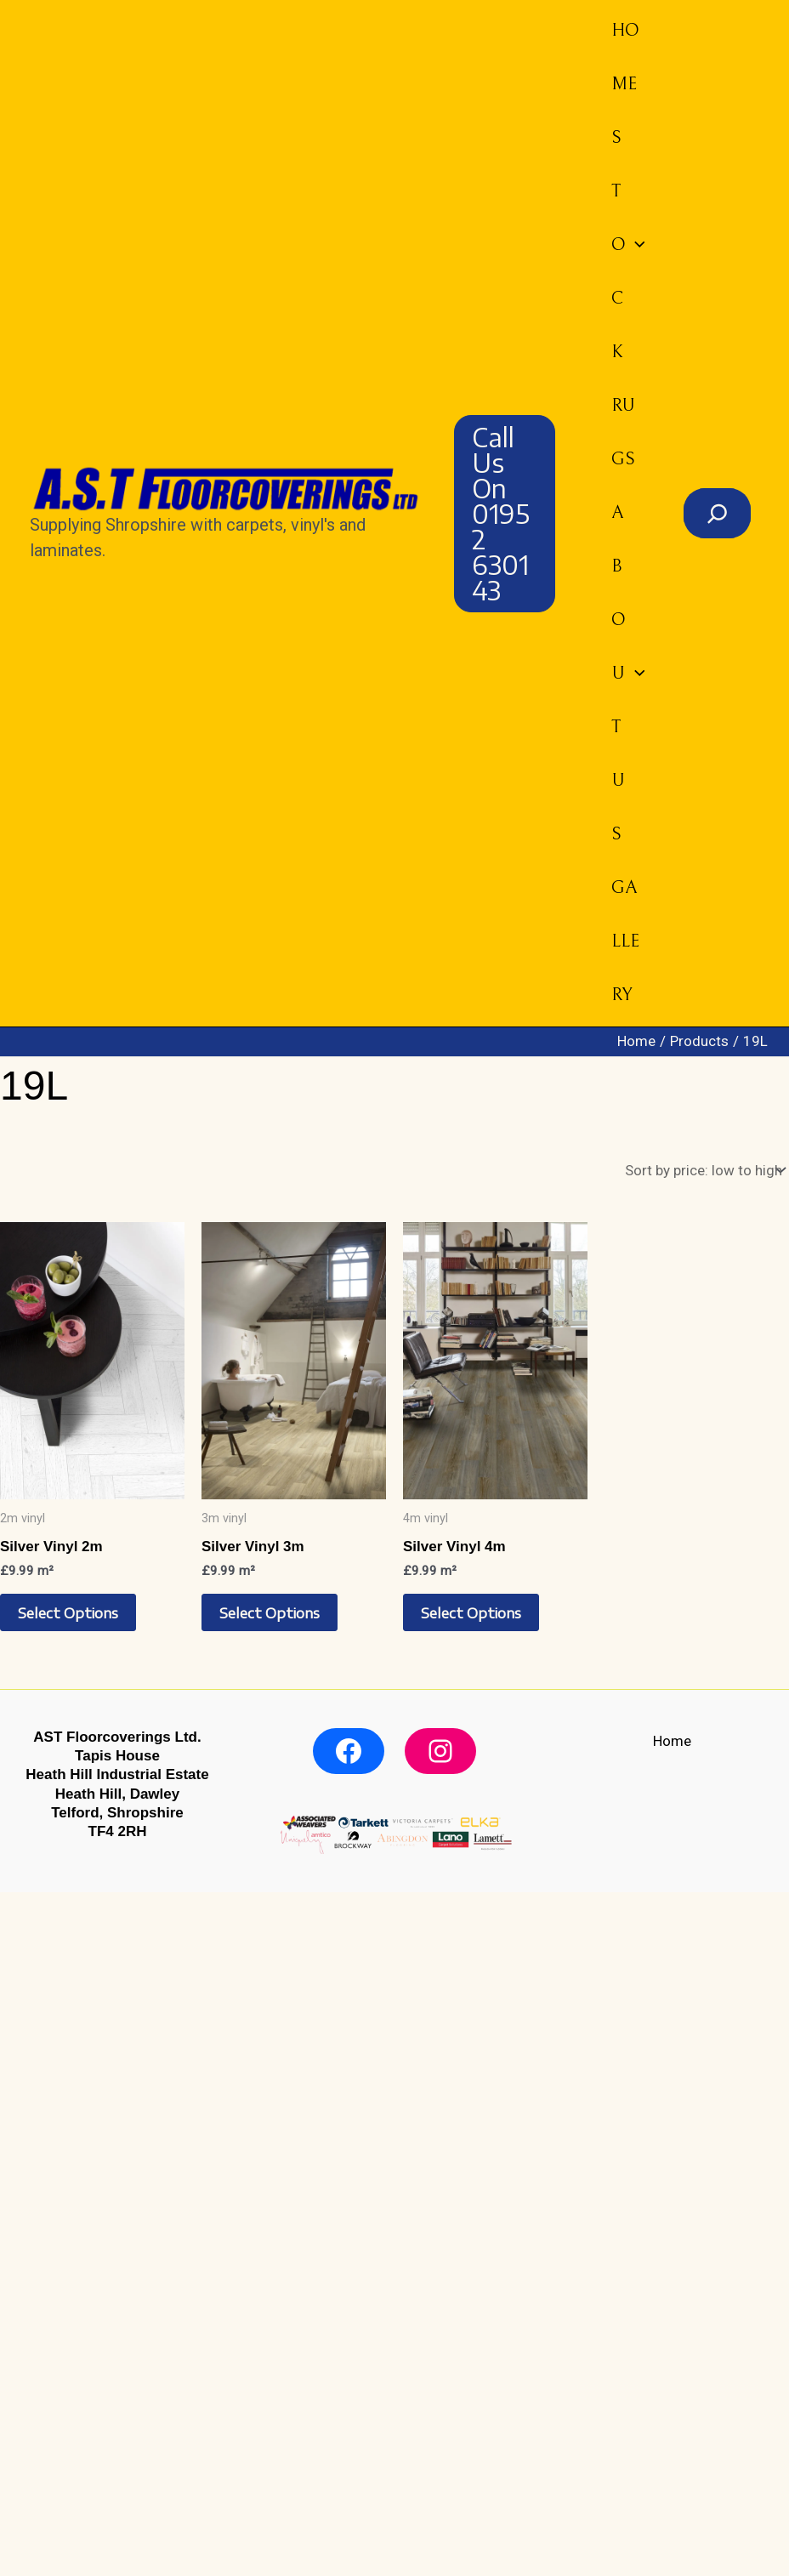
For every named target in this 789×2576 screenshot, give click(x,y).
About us (627, 673)
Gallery (624, 941)
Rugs (622, 432)
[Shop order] (703, 1170)
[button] (504, 513)
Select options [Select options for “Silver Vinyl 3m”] (269, 1612)
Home (624, 57)
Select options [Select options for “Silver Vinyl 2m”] (68, 1612)
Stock (627, 245)
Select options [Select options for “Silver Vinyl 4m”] (471, 1612)
